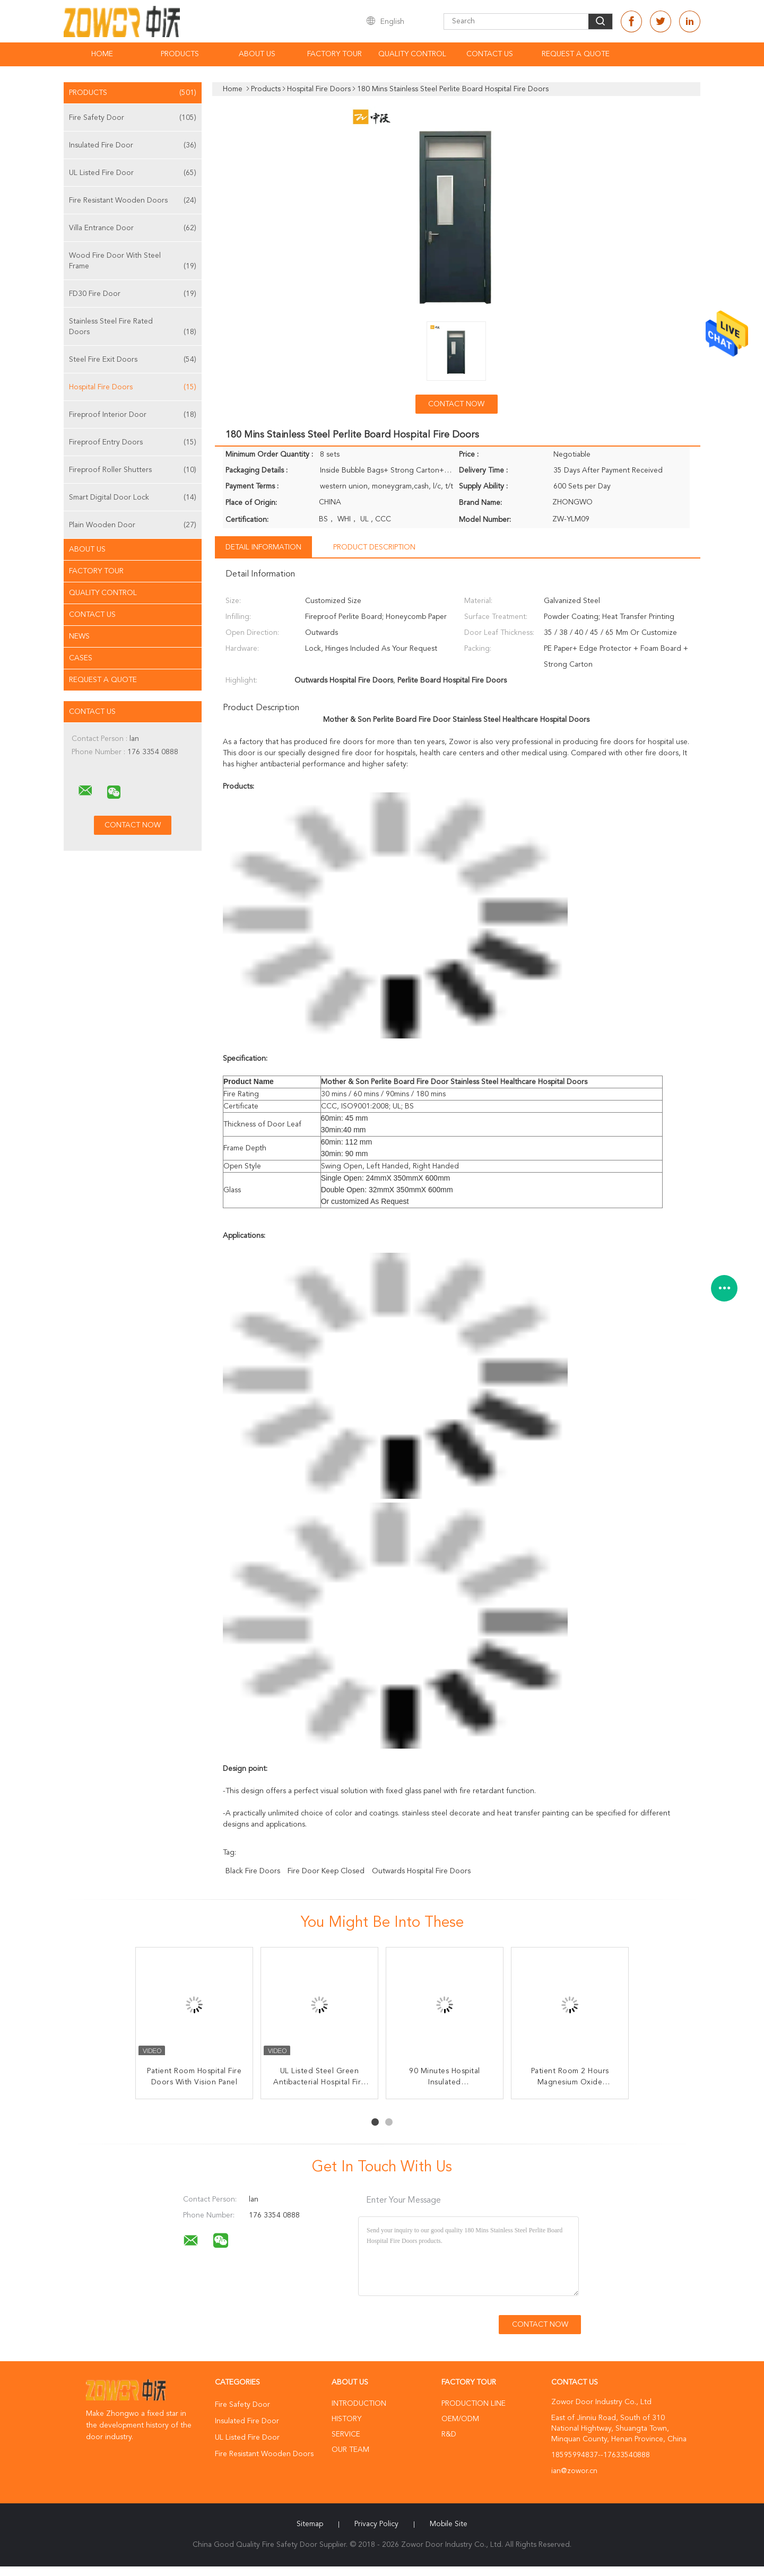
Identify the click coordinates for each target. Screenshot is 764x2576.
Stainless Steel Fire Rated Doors (132, 327)
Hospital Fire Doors (132, 387)
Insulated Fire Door (132, 145)
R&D (448, 2434)
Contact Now (456, 404)
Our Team (350, 2449)
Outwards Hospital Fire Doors (421, 1871)
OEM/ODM (460, 2419)
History (346, 2419)
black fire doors (252, 1871)
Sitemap (310, 2524)
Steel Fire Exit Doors (132, 359)
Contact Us (489, 54)
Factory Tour (334, 54)
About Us (257, 54)
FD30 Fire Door (132, 294)
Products (180, 54)
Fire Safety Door (132, 117)
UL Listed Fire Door (132, 173)
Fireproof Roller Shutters (132, 470)
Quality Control (412, 54)
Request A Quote (576, 54)
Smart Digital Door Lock (132, 497)
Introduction (359, 2403)
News (79, 636)
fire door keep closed (326, 1871)
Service (346, 2434)
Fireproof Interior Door (132, 414)
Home (102, 54)
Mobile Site (448, 2524)
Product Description (374, 547)
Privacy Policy (376, 2524)
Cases (80, 658)
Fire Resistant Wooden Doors (132, 200)
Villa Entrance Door (132, 228)
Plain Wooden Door (132, 525)
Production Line (473, 2403)
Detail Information (263, 547)
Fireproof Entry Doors (132, 442)
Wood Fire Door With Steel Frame (132, 262)
